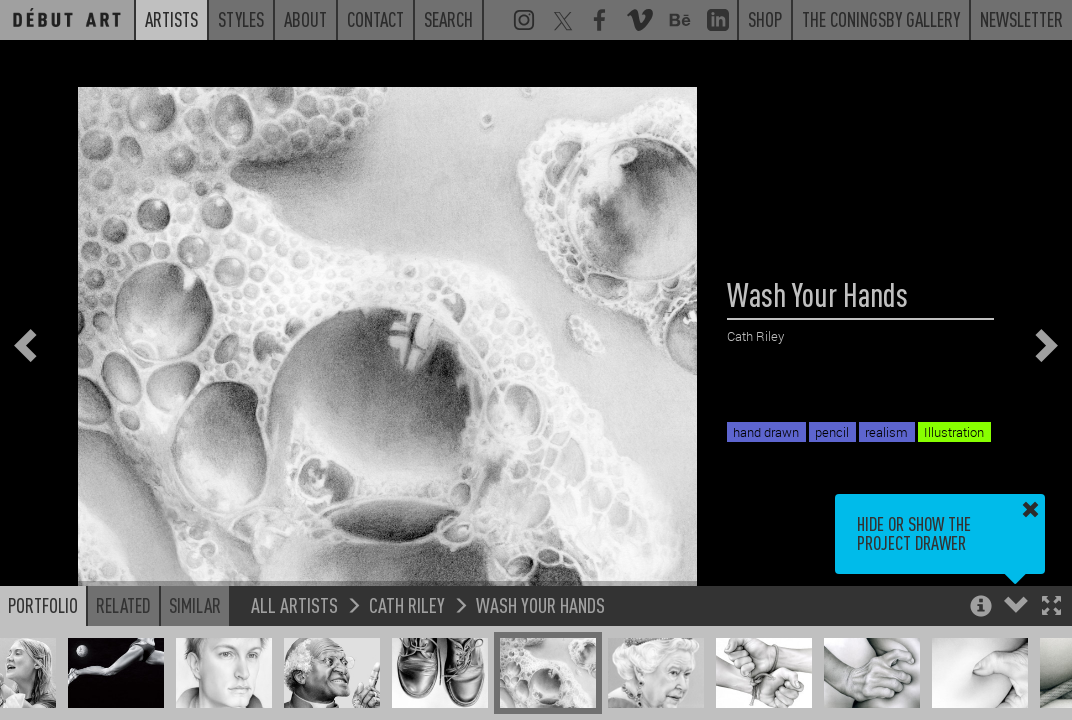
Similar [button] (195, 605)
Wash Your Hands (540, 604)
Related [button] (123, 605)
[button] (1051, 607)
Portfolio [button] (43, 605)
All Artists (294, 604)
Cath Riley (407, 604)
